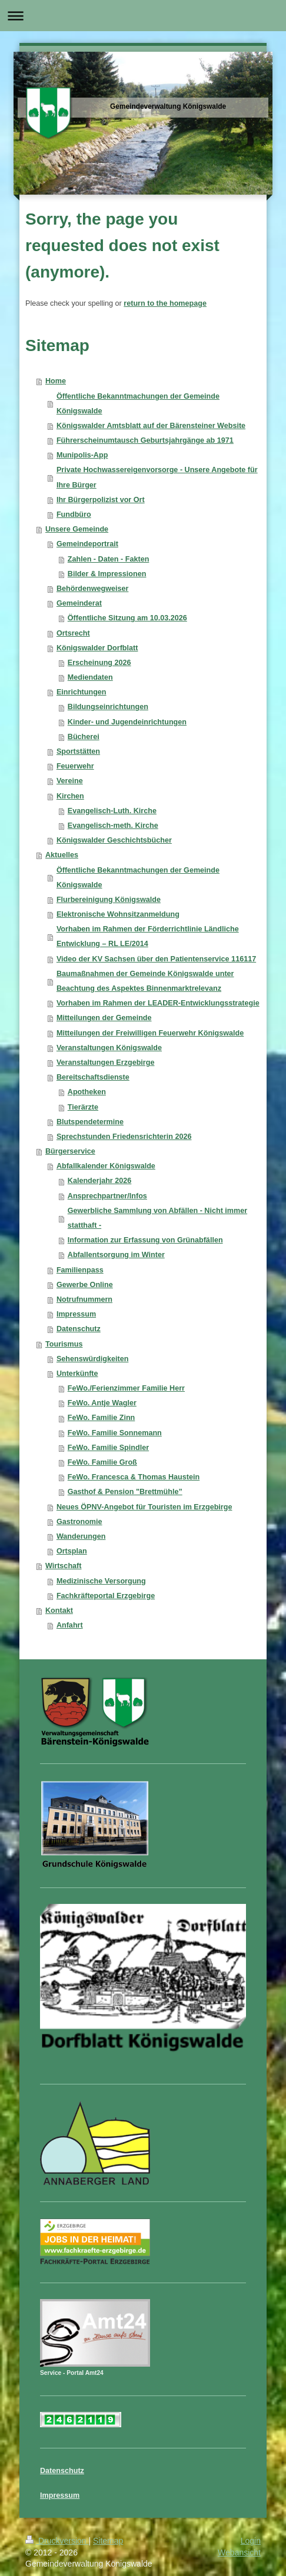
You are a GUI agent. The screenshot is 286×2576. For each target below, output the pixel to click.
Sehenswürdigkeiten (92, 1359)
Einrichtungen (81, 692)
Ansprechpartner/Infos (107, 1196)
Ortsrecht (73, 633)
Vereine (69, 781)
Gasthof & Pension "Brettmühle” (125, 1492)
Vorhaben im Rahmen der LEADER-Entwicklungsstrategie (158, 1003)
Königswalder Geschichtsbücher (114, 840)
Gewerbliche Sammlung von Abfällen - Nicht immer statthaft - (157, 1218)
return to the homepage (165, 303)
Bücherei (83, 737)
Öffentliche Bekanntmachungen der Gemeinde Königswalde (138, 403)
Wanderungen (81, 1536)
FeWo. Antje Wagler (102, 1403)
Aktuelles (61, 855)
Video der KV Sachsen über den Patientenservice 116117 (156, 959)
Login (251, 2540)
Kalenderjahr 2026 (100, 1181)
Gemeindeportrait (87, 544)
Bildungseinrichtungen (108, 707)
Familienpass (80, 1270)
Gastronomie (79, 1522)
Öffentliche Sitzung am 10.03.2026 (127, 618)
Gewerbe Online (84, 1285)
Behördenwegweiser (92, 588)
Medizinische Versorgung (101, 1581)
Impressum (76, 1314)
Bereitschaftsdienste (92, 1077)
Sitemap (108, 2540)
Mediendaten (90, 677)
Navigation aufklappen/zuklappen (143, 15)
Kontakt (59, 1610)
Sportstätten (78, 751)
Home (55, 381)
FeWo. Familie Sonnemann (115, 1433)
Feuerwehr (75, 766)
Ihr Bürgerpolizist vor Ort (100, 500)
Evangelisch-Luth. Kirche (112, 811)
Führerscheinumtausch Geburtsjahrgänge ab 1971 (145, 440)
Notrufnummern (84, 1299)
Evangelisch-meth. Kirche (113, 825)
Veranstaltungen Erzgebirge (105, 1062)
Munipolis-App (82, 455)
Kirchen (70, 796)
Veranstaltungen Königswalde (109, 1048)
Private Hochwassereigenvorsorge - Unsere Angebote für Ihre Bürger (157, 477)
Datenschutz (78, 1329)
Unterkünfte (77, 1373)
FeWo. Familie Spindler (108, 1448)
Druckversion (56, 2540)
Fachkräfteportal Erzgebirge (105, 1596)
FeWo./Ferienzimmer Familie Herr (126, 1388)
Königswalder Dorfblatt (97, 648)
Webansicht (239, 2552)
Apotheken (87, 1092)
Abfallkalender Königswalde (105, 1166)
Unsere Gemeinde (76, 529)
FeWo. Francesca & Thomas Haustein (133, 1477)
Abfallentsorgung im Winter (116, 1255)
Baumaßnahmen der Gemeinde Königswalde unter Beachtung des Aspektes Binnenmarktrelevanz (145, 981)
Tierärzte (83, 1107)
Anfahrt (69, 1625)
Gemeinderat (79, 603)
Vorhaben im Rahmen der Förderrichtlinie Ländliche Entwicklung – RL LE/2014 (147, 936)
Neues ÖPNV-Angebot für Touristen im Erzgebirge (144, 1507)
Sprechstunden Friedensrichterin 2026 (124, 1136)
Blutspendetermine (90, 1122)
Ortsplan (71, 1551)
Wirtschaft (63, 1566)
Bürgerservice (70, 1151)
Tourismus (63, 1344)
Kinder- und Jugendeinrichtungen (127, 722)
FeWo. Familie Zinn (101, 1418)
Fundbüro (73, 514)
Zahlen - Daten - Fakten (108, 559)
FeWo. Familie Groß (102, 1462)
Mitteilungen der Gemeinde (104, 1018)
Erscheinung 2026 (99, 663)
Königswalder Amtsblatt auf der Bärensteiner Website (150, 426)
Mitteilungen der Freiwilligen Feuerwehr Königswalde (150, 1033)
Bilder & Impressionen (107, 574)
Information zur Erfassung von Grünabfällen (145, 1240)
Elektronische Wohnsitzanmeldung (117, 914)
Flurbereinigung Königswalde (108, 900)
